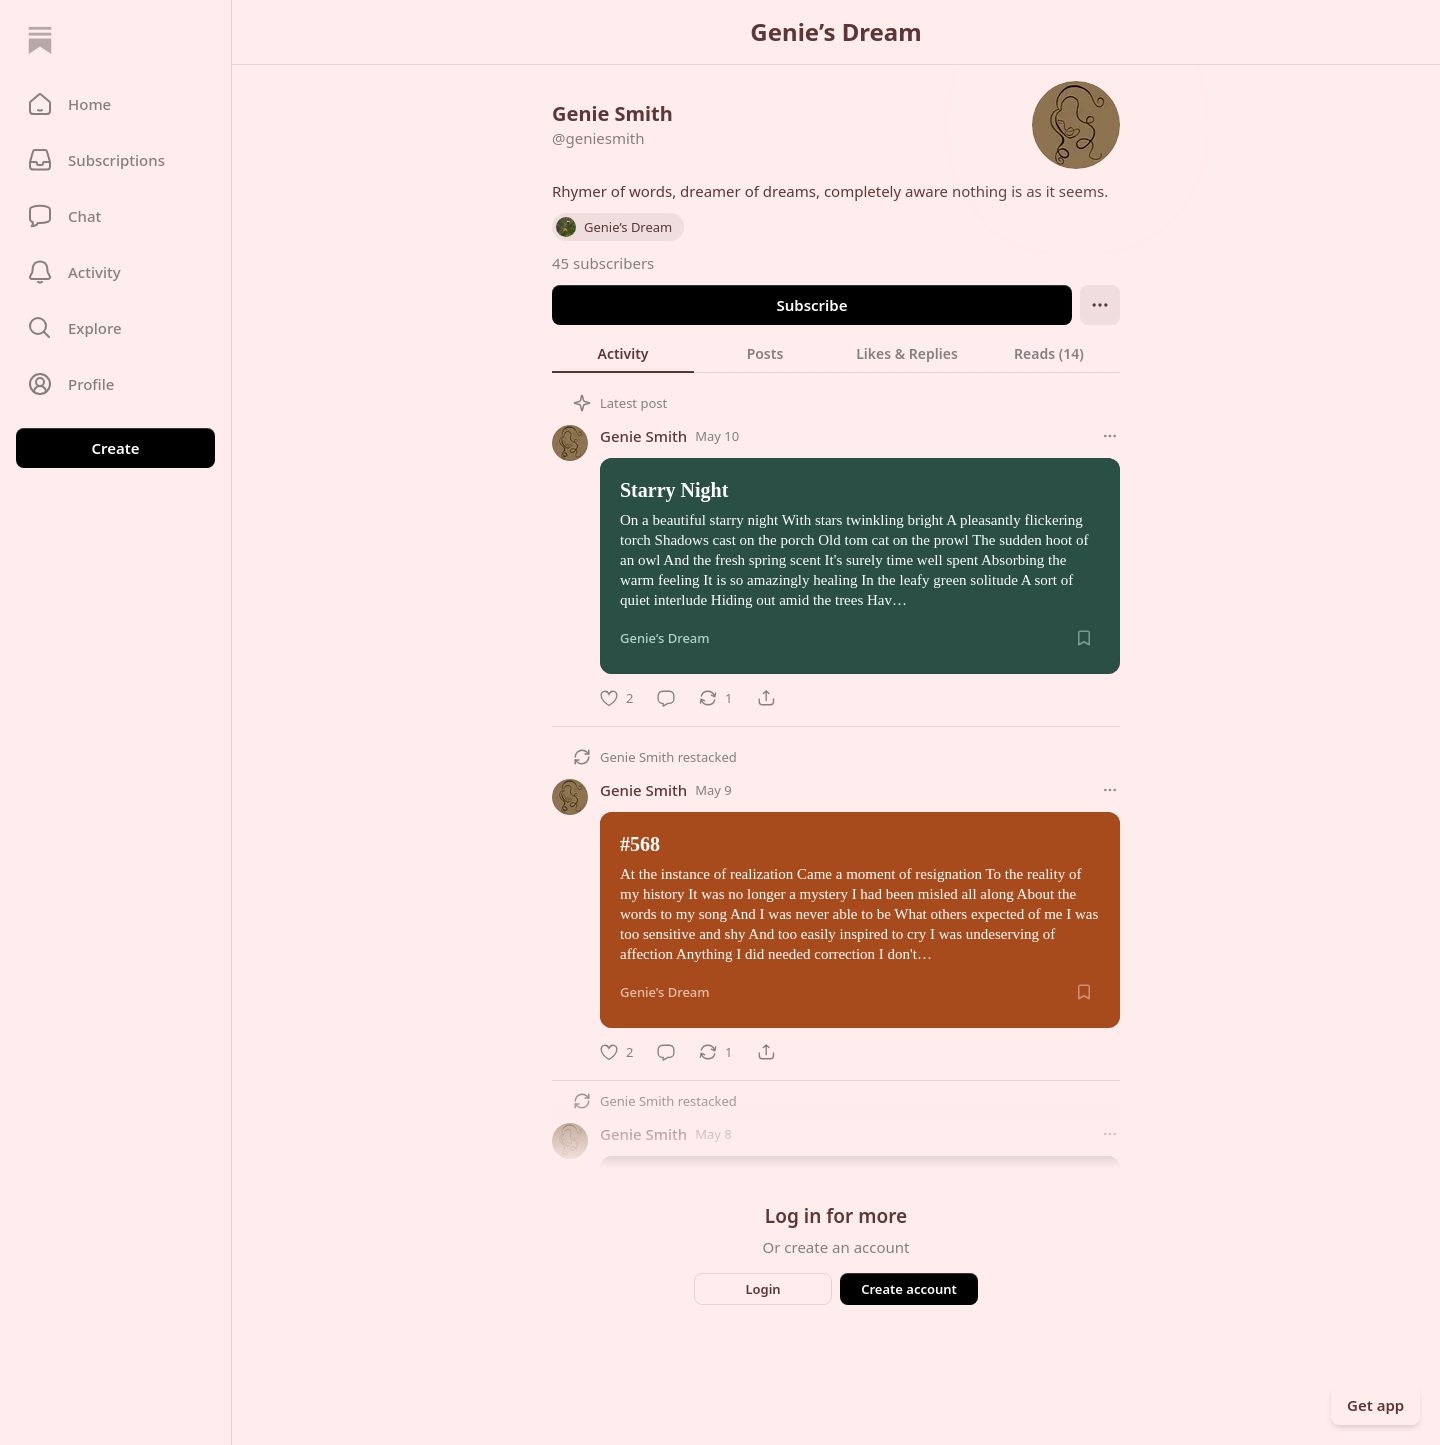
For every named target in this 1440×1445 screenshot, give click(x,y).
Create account (909, 1289)
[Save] (1084, 638)
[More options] (1110, 436)
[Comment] (666, 698)
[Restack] (715, 698)
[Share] (766, 698)
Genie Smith (643, 436)
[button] (115, 104)
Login (762, 1289)
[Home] (40, 40)
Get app (1375, 1405)
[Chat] (115, 216)
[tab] (623, 353)
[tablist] (836, 353)
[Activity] (115, 272)
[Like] (616, 698)
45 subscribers (603, 263)
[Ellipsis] (1100, 305)
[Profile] (115, 384)
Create (115, 448)
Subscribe (811, 305)
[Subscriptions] (115, 160)
